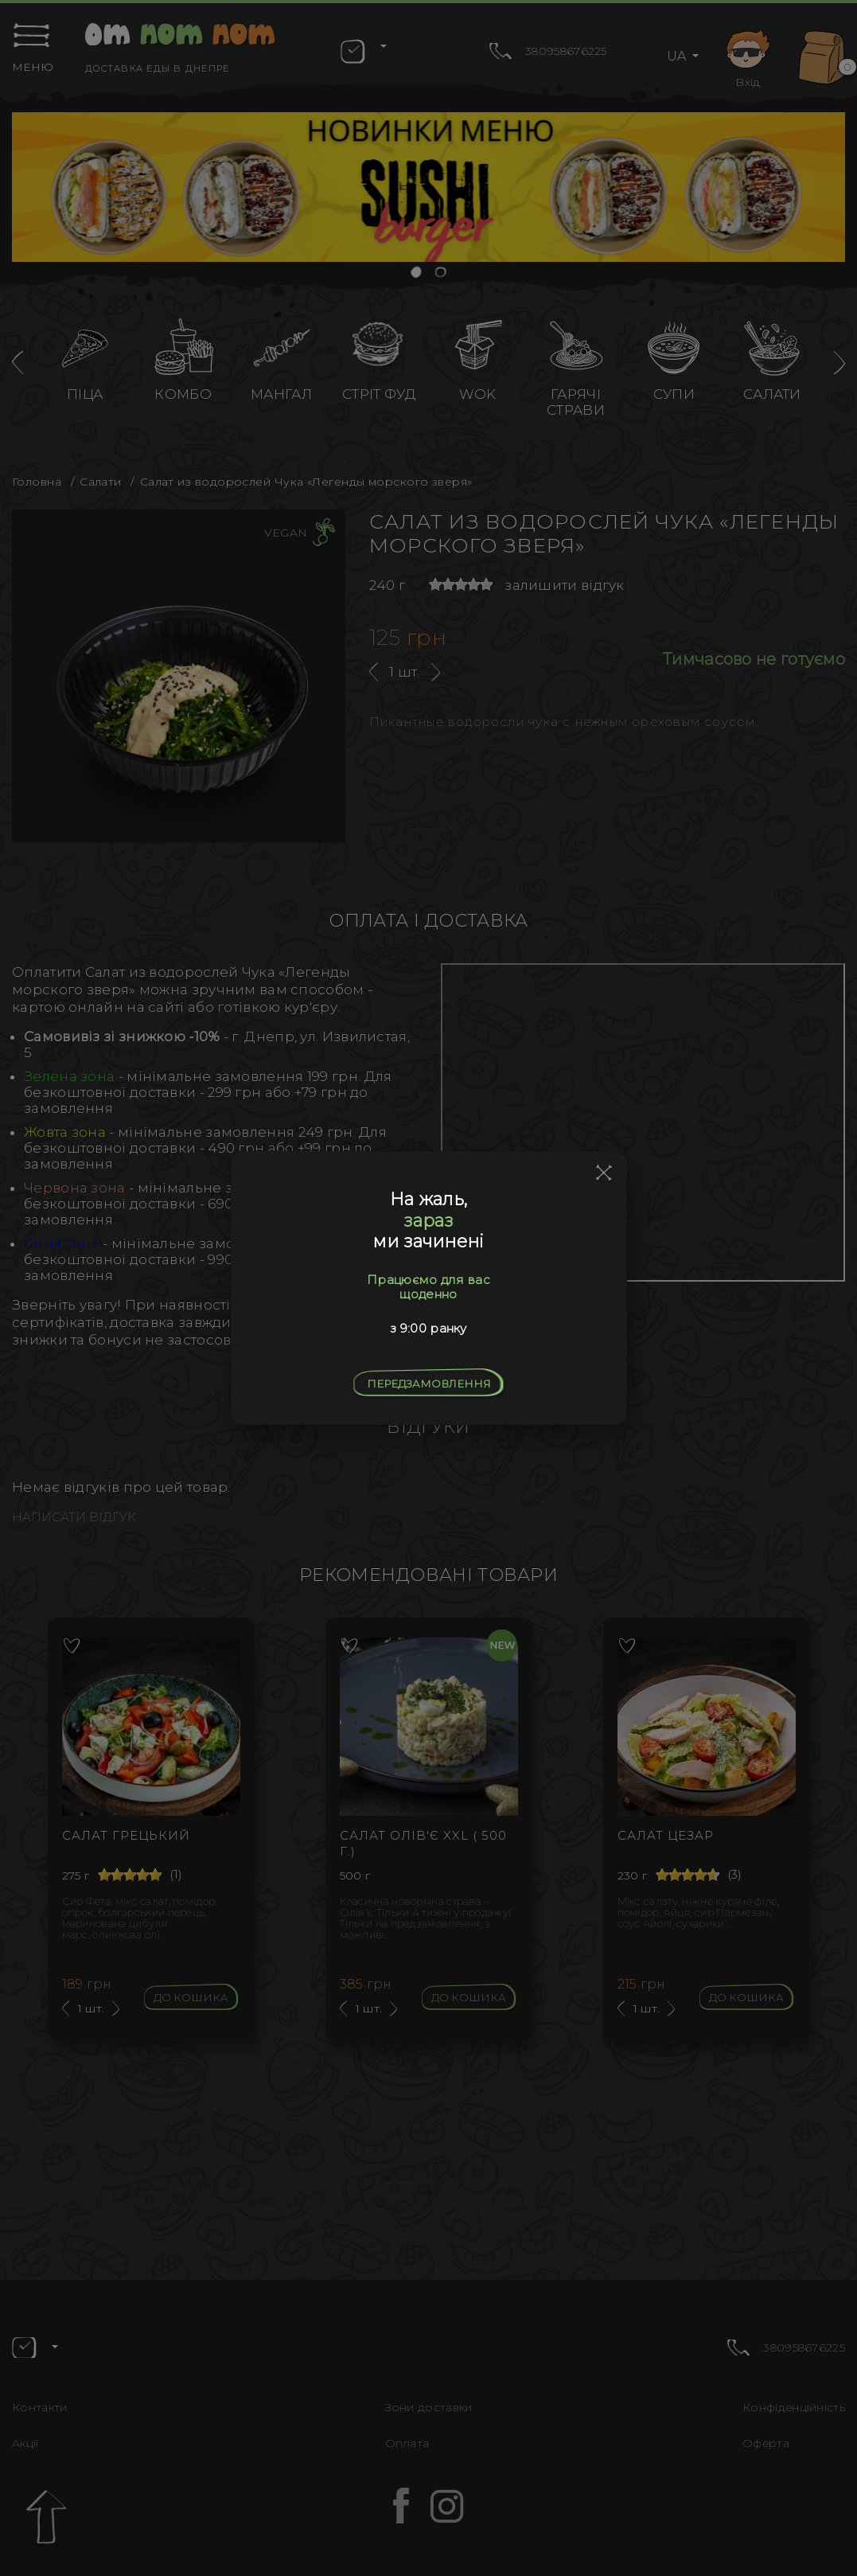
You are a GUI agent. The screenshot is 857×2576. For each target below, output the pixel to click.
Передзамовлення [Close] (429, 1383)
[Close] (604, 1173)
